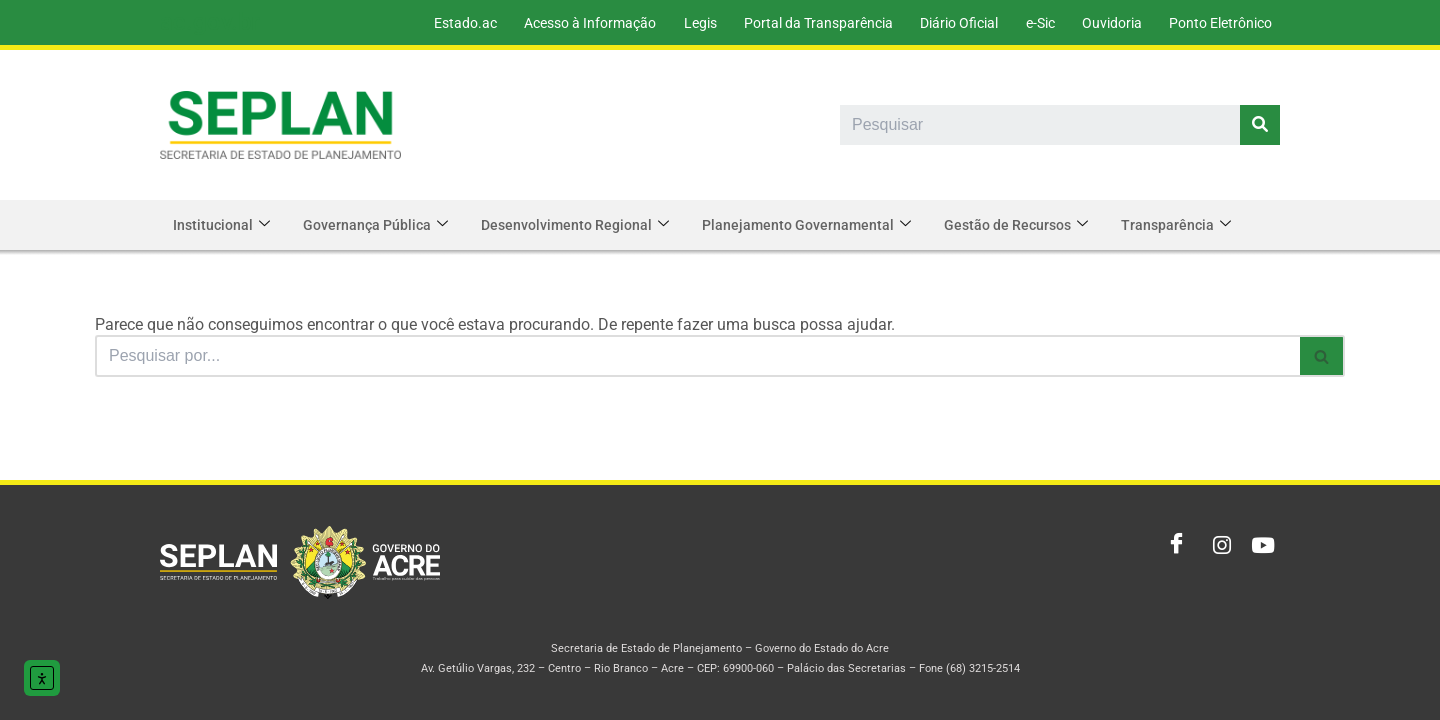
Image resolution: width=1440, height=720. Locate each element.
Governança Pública (380, 225)
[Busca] (697, 356)
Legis (685, 23)
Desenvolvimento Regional (583, 225)
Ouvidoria (1108, 23)
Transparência (1193, 225)
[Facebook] (1172, 546)
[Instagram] (1216, 546)
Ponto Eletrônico (1219, 23)
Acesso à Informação (573, 23)
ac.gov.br (209, 22)
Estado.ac (445, 23)
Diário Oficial (950, 23)
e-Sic (1033, 23)
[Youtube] (1260, 546)
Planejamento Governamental (817, 225)
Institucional (223, 225)
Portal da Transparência (806, 23)
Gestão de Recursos (1030, 225)
